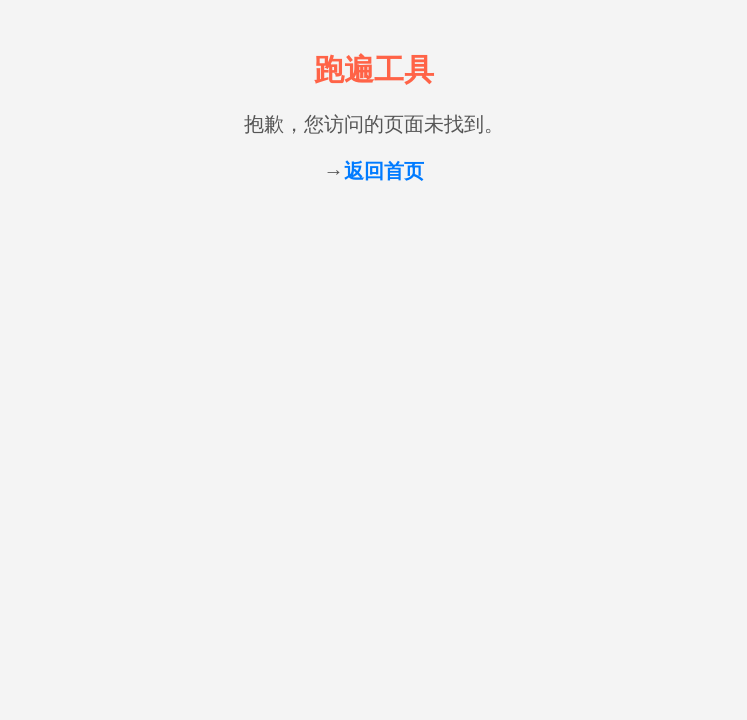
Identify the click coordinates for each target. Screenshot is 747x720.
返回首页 (384, 171)
